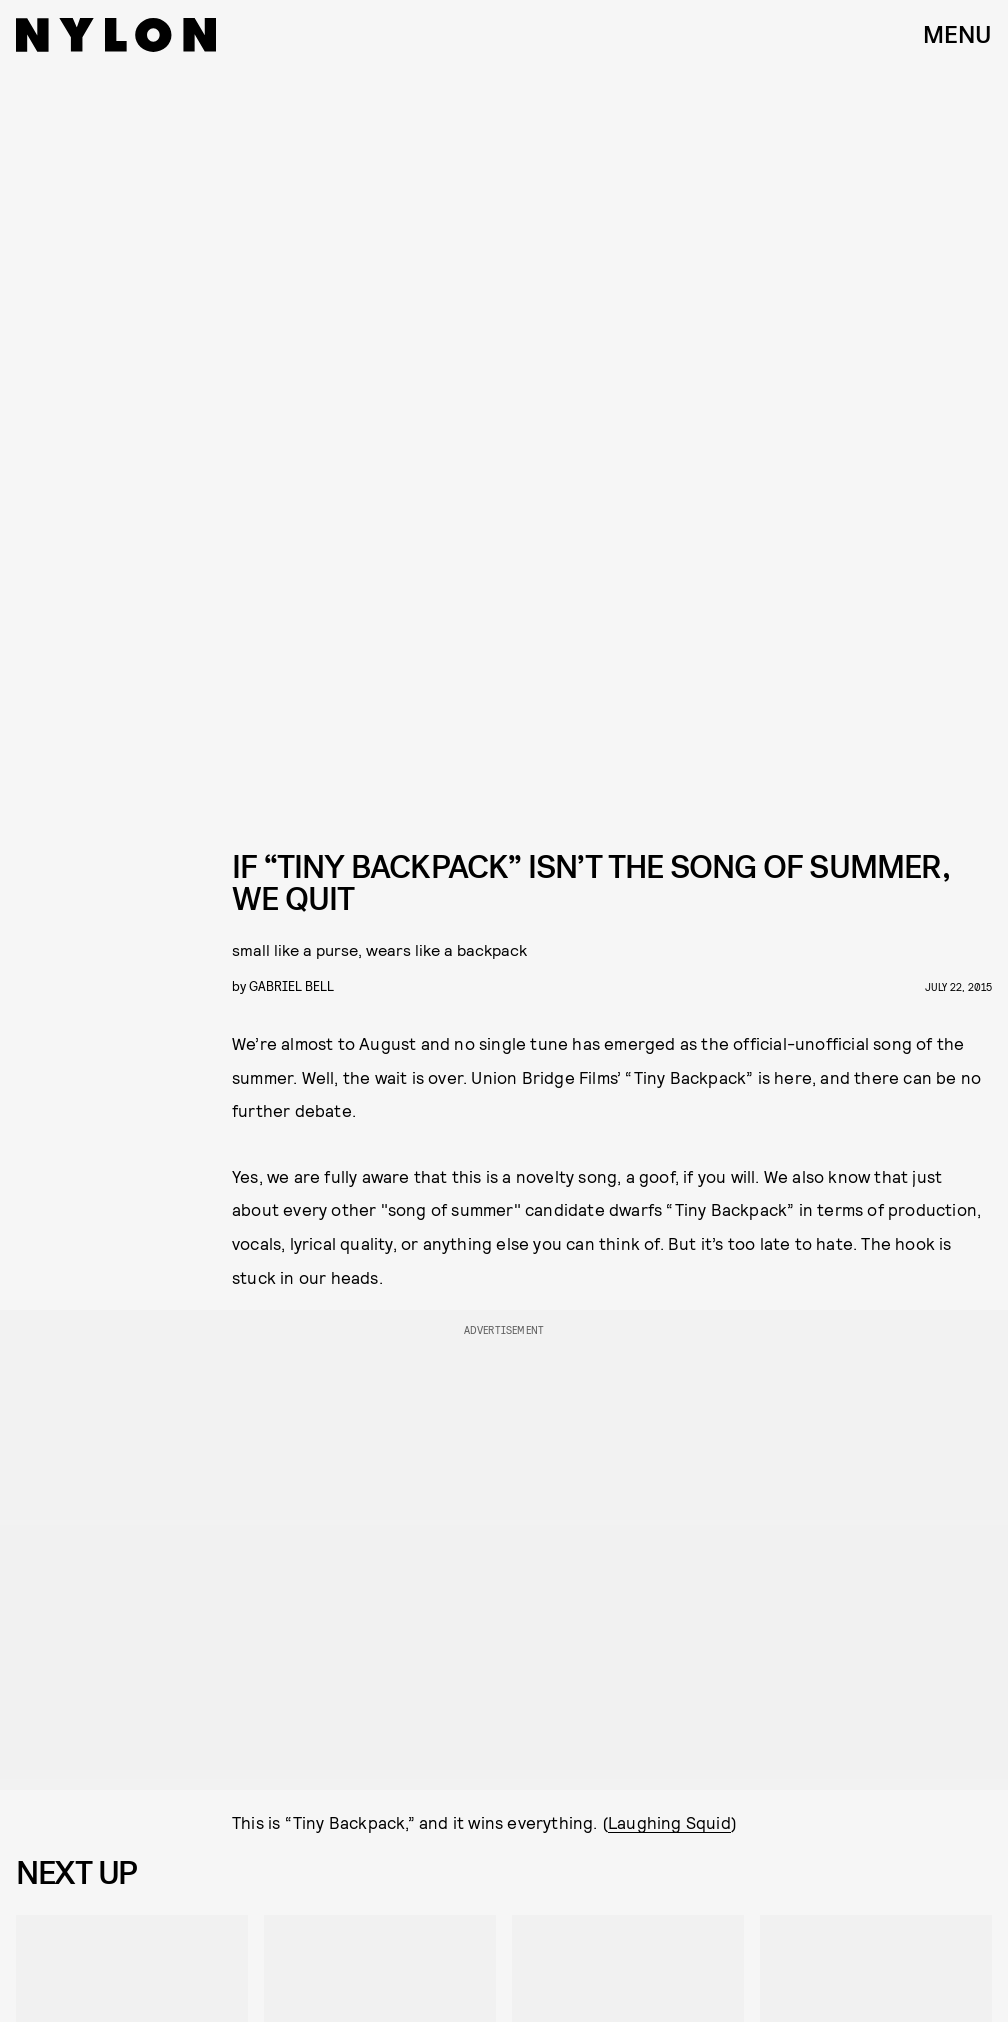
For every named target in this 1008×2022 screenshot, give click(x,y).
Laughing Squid (669, 1822)
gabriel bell (291, 985)
